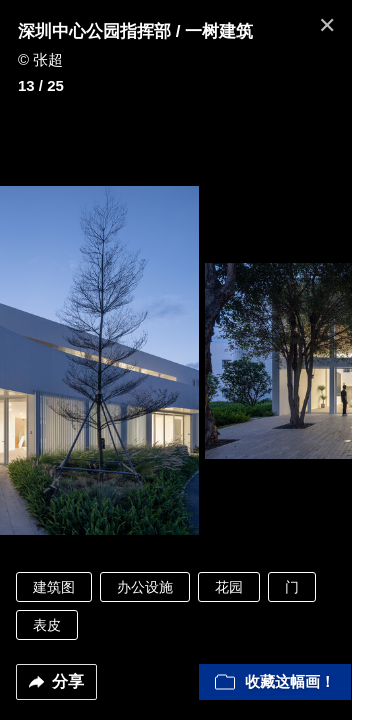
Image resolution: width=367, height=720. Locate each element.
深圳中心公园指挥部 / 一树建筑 (135, 31)
